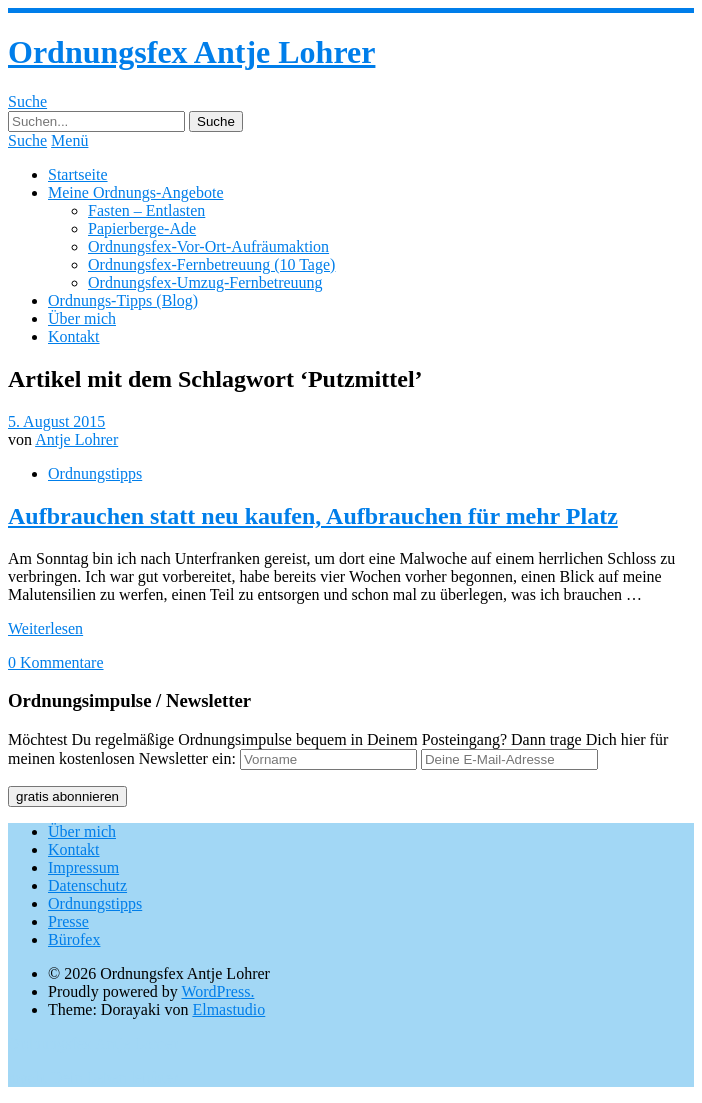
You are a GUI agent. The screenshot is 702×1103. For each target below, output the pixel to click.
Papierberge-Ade (142, 228)
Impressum (83, 867)
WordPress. (217, 991)
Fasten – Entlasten (146, 210)
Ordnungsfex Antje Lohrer (191, 52)
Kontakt (74, 336)
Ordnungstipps (95, 473)
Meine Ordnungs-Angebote (136, 192)
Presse (68, 921)
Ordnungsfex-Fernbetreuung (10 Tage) (211, 264)
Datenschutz (87, 885)
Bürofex (74, 939)
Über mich (82, 318)
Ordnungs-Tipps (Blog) (123, 300)
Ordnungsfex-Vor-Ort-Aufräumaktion (208, 246)
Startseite (78, 174)
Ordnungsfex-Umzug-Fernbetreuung (205, 282)
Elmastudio (228, 1009)
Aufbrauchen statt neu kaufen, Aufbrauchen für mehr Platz (313, 516)
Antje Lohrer (76, 439)
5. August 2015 (56, 421)
